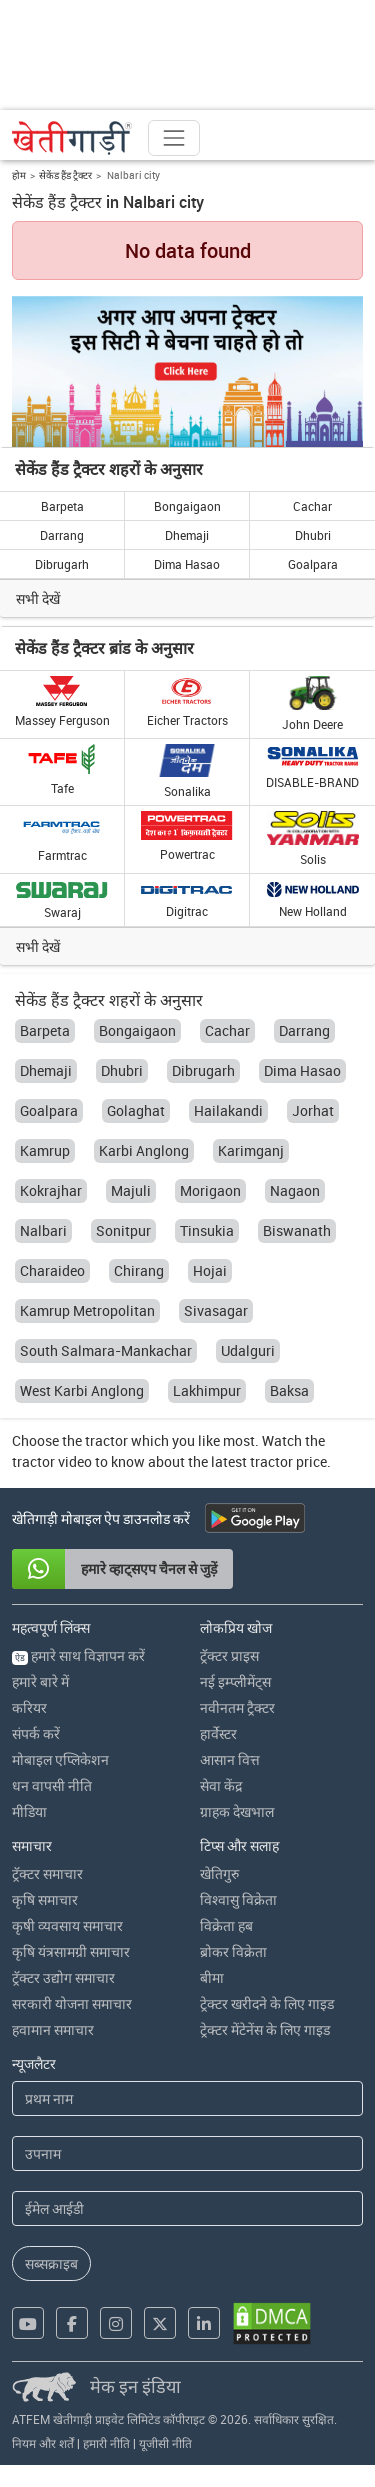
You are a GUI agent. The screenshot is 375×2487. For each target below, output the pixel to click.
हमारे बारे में (40, 1681)
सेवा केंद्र (221, 1785)
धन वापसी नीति (52, 1785)
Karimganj (251, 1150)
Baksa (289, 1390)
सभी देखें (38, 598)
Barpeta (62, 506)
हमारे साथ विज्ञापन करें (78, 1655)
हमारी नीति (106, 2443)
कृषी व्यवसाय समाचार (67, 1925)
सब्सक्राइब (51, 2263)
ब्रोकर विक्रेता (233, 1951)
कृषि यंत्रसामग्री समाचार (71, 1951)
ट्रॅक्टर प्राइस (229, 1655)
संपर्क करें (36, 1733)
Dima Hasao (187, 564)
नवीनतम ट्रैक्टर (237, 1707)
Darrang (62, 535)
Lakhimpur (207, 1390)
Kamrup (45, 1150)
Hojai (210, 1270)
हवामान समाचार (53, 2029)
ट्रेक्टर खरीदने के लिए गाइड (267, 2003)
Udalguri (248, 1350)
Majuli (131, 1190)
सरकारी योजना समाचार (72, 2003)
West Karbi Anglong (82, 1390)
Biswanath (297, 1230)
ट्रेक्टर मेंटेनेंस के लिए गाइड (265, 2029)
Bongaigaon (187, 506)
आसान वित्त (230, 1759)
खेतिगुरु (219, 1873)
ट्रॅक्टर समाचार (47, 1873)
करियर (29, 1707)
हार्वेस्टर (218, 1733)
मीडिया (29, 1811)
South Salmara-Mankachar (106, 1350)
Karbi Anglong (144, 1150)
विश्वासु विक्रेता (238, 1899)
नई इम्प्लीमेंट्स (235, 1681)
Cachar (312, 506)
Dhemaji (187, 535)
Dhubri (313, 535)
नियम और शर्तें (43, 2443)
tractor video (52, 1461)
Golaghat (136, 1110)
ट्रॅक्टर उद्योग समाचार (63, 1977)
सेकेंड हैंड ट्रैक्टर (65, 175)
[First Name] (187, 2098)
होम (19, 175)
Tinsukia (207, 1230)
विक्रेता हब (226, 1925)
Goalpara (313, 564)
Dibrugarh (62, 564)
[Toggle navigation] (174, 138)
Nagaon (295, 1190)
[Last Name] (187, 2153)
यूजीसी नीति (165, 2443)
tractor (106, 1440)
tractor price (288, 1461)
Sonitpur (123, 1230)
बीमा (212, 1977)
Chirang (139, 1270)
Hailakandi (228, 1110)
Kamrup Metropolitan (87, 1310)
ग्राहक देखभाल (237, 1811)
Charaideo (52, 1270)
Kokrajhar (51, 1190)
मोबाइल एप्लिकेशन (60, 1759)
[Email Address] (187, 2208)
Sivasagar (216, 1310)
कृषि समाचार (45, 1899)
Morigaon (210, 1190)
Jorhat (313, 1110)
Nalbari (43, 1230)
